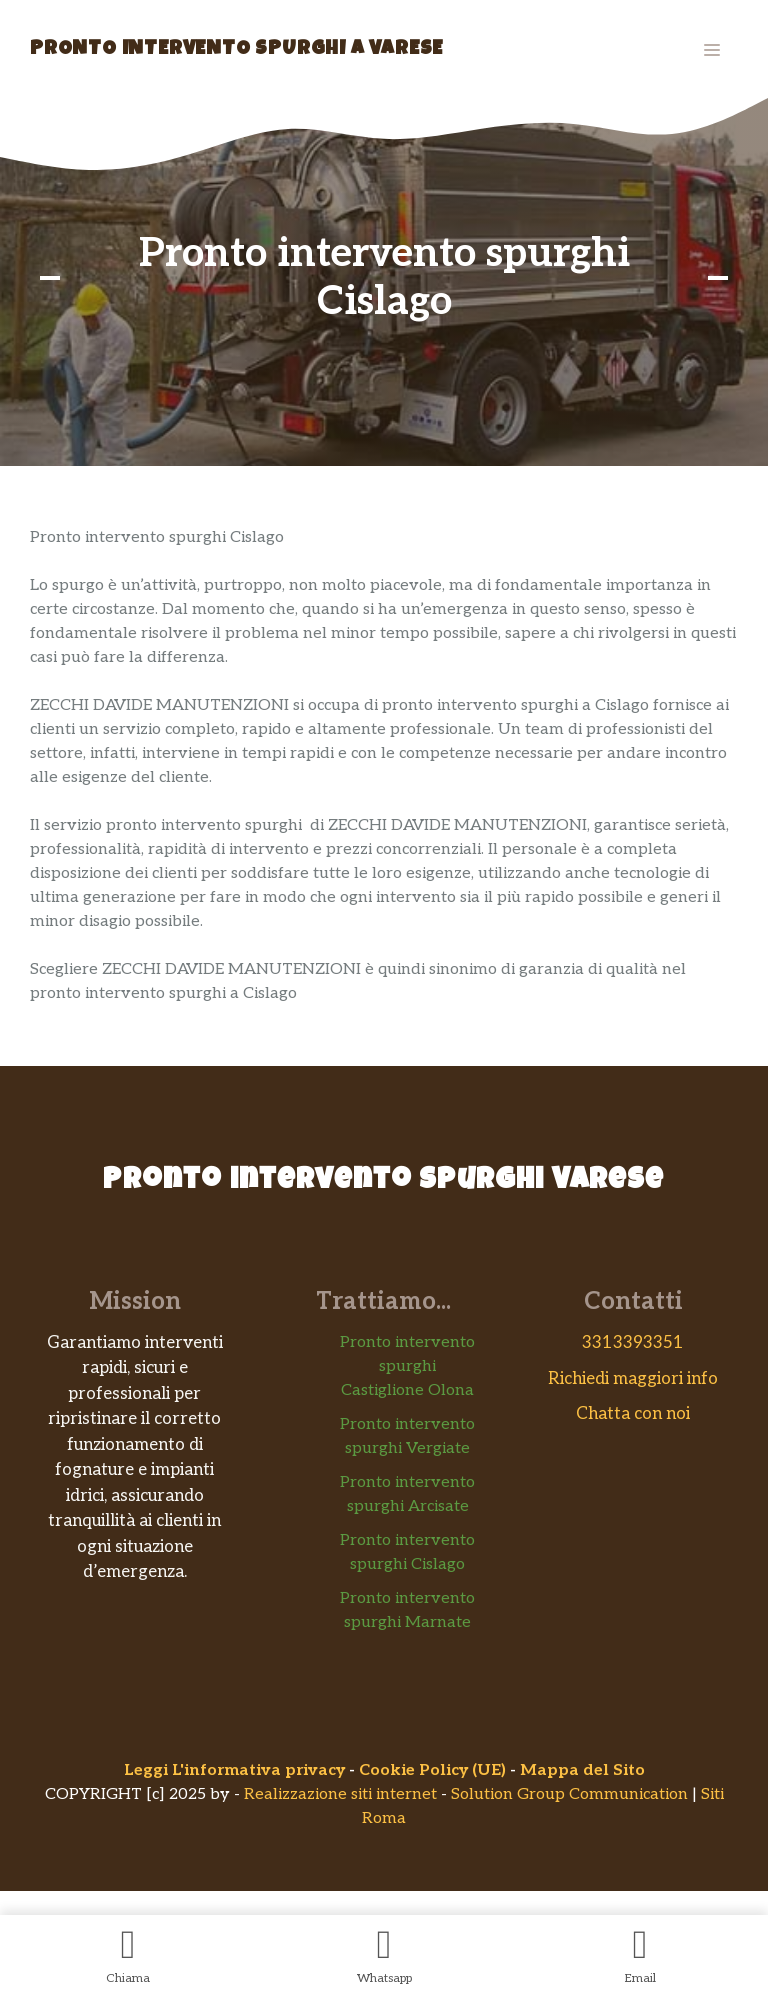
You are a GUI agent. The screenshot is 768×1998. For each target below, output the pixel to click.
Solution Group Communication (569, 1794)
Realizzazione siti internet (340, 1794)
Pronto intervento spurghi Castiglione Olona (407, 1366)
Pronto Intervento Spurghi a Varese (236, 50)
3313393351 (633, 1343)
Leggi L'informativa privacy (234, 1770)
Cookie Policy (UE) (432, 1770)
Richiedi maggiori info (633, 1379)
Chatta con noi (633, 1414)
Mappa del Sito (582, 1770)
